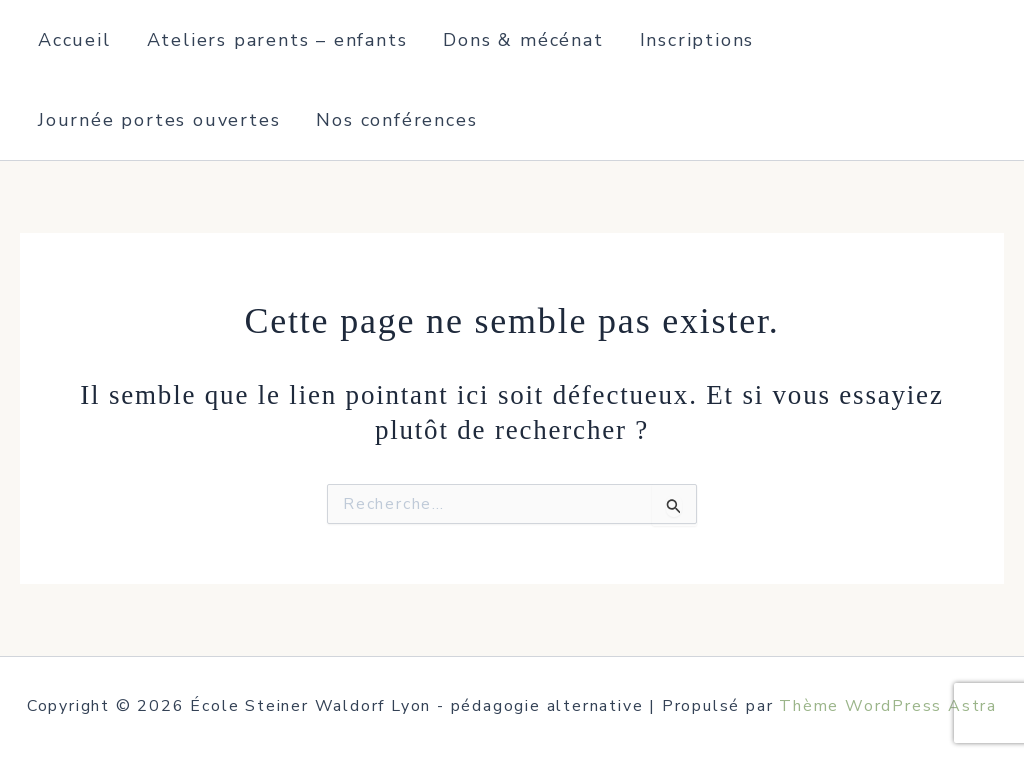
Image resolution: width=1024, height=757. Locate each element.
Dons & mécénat (523, 40)
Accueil (74, 40)
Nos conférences (396, 120)
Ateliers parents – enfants (277, 40)
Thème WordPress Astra (888, 706)
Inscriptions (697, 40)
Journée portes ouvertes (159, 120)
